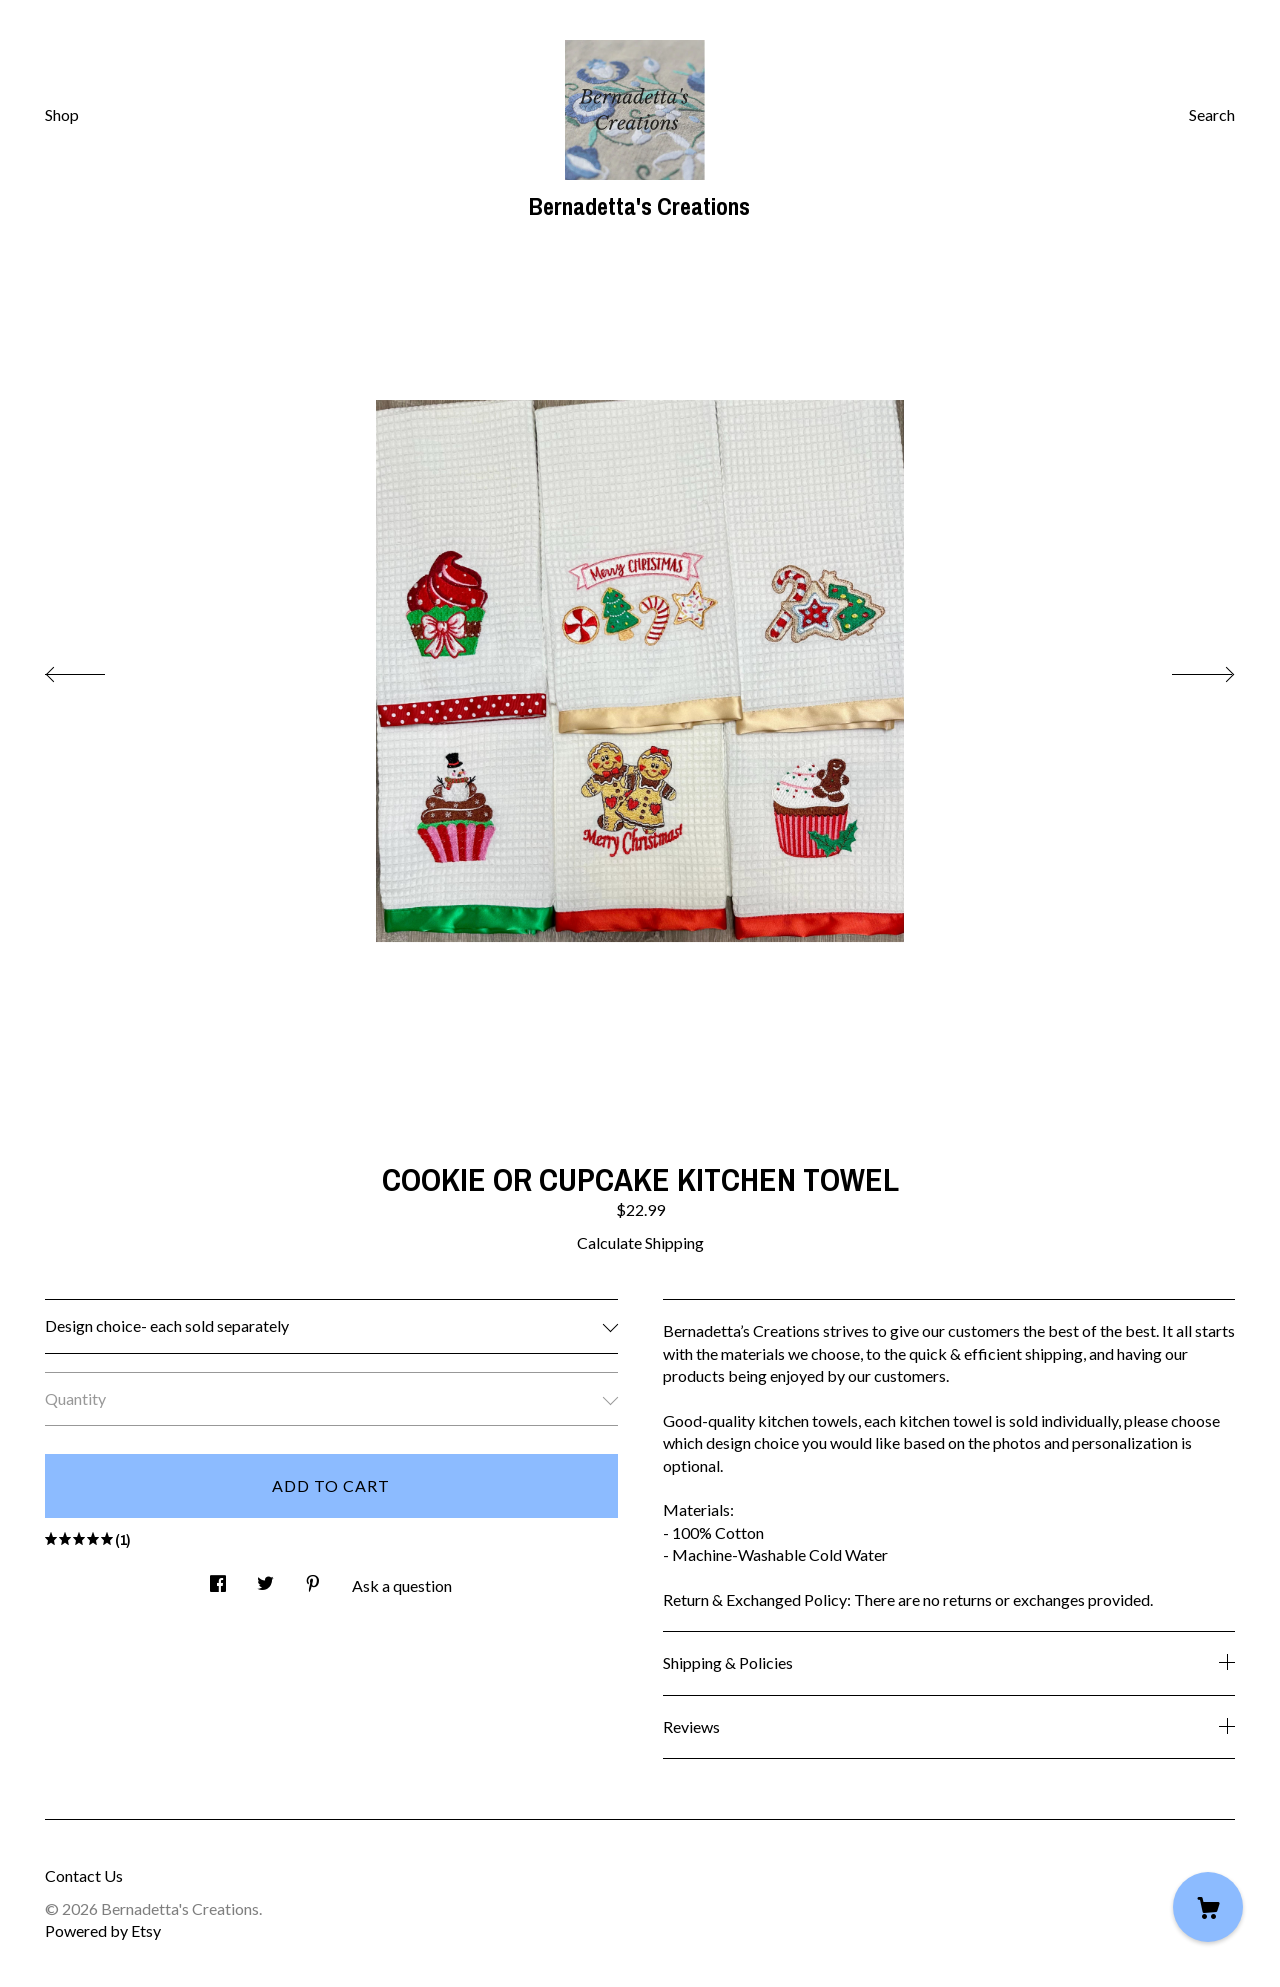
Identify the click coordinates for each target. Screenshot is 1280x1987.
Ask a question (402, 1585)
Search (1212, 114)
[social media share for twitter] (265, 1577)
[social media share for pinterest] (313, 1577)
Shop (62, 114)
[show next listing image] (1185, 669)
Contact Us (84, 1875)
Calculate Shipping (640, 1242)
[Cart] (1208, 1907)
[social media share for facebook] (218, 1577)
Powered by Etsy (103, 1930)
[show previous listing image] (95, 669)
